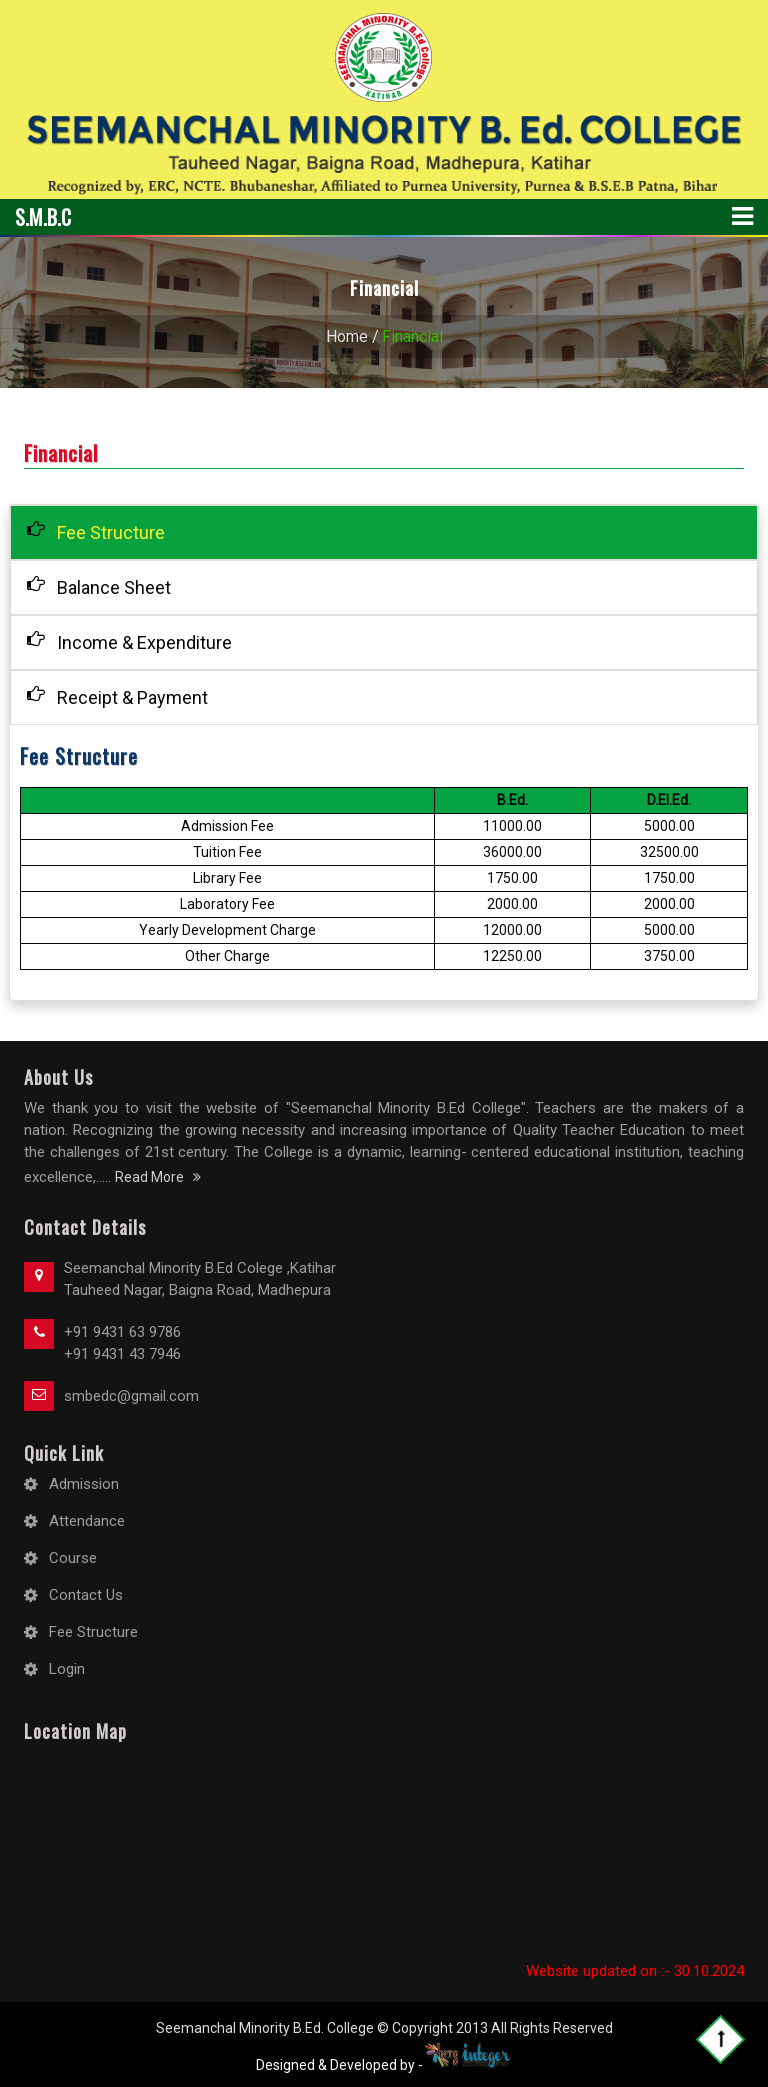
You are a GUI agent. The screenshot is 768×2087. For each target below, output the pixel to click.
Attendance (87, 1521)
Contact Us (86, 1595)
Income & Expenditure (129, 641)
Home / (352, 336)
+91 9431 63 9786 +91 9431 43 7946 (122, 1343)
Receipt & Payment (117, 696)
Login (67, 1669)
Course (73, 1558)
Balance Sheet (99, 586)
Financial (412, 336)
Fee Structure (96, 531)
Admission (84, 1484)
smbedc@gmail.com (131, 1396)
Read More (158, 1177)
